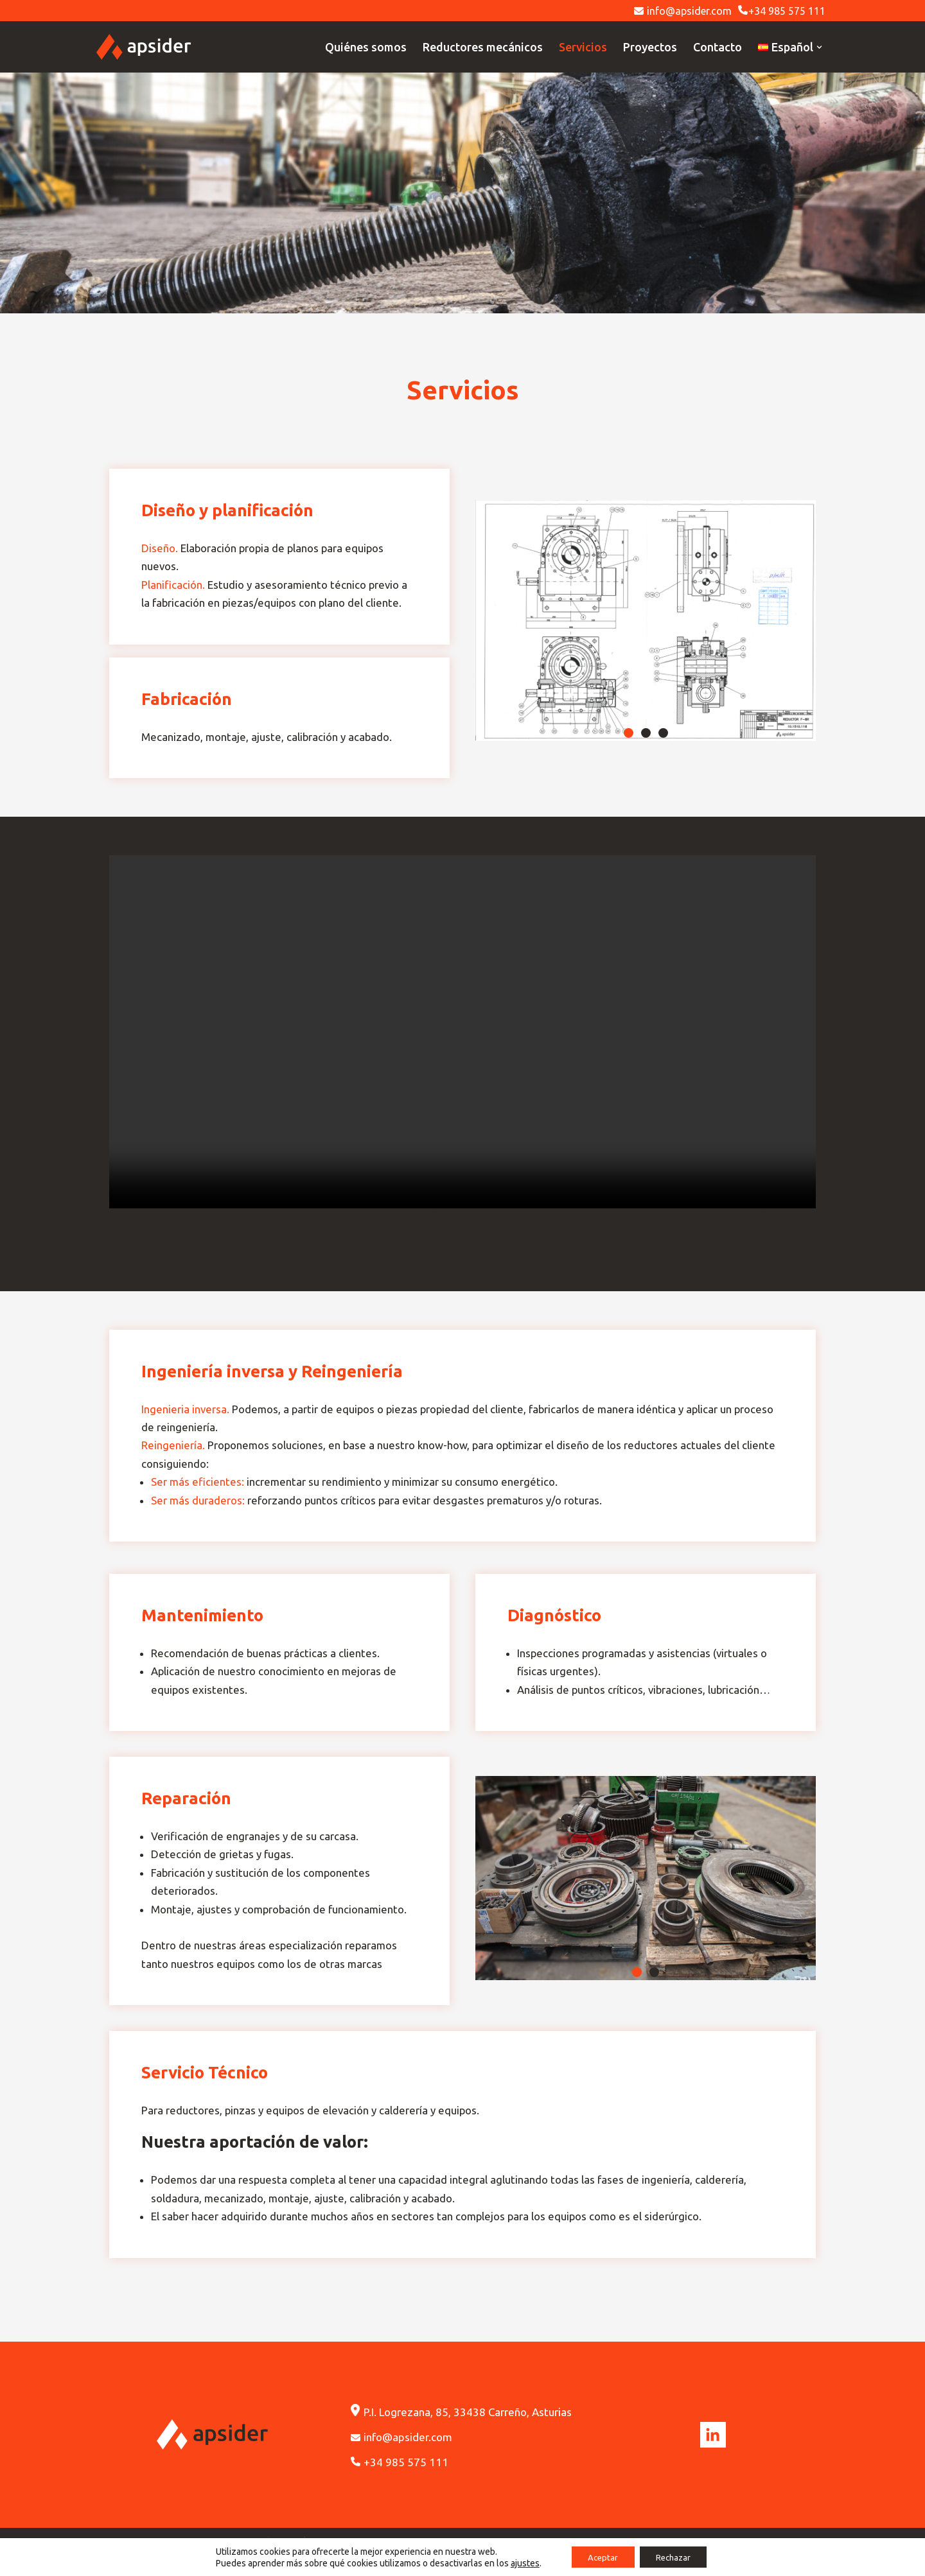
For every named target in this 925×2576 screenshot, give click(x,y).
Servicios (583, 46)
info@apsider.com (683, 11)
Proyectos (650, 46)
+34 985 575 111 (781, 11)
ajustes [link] (516, 2562)
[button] (628, 733)
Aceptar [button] (599, 2556)
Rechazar (677, 2556)
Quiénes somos (366, 46)
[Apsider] (143, 47)
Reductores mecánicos (483, 46)
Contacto (717, 46)
